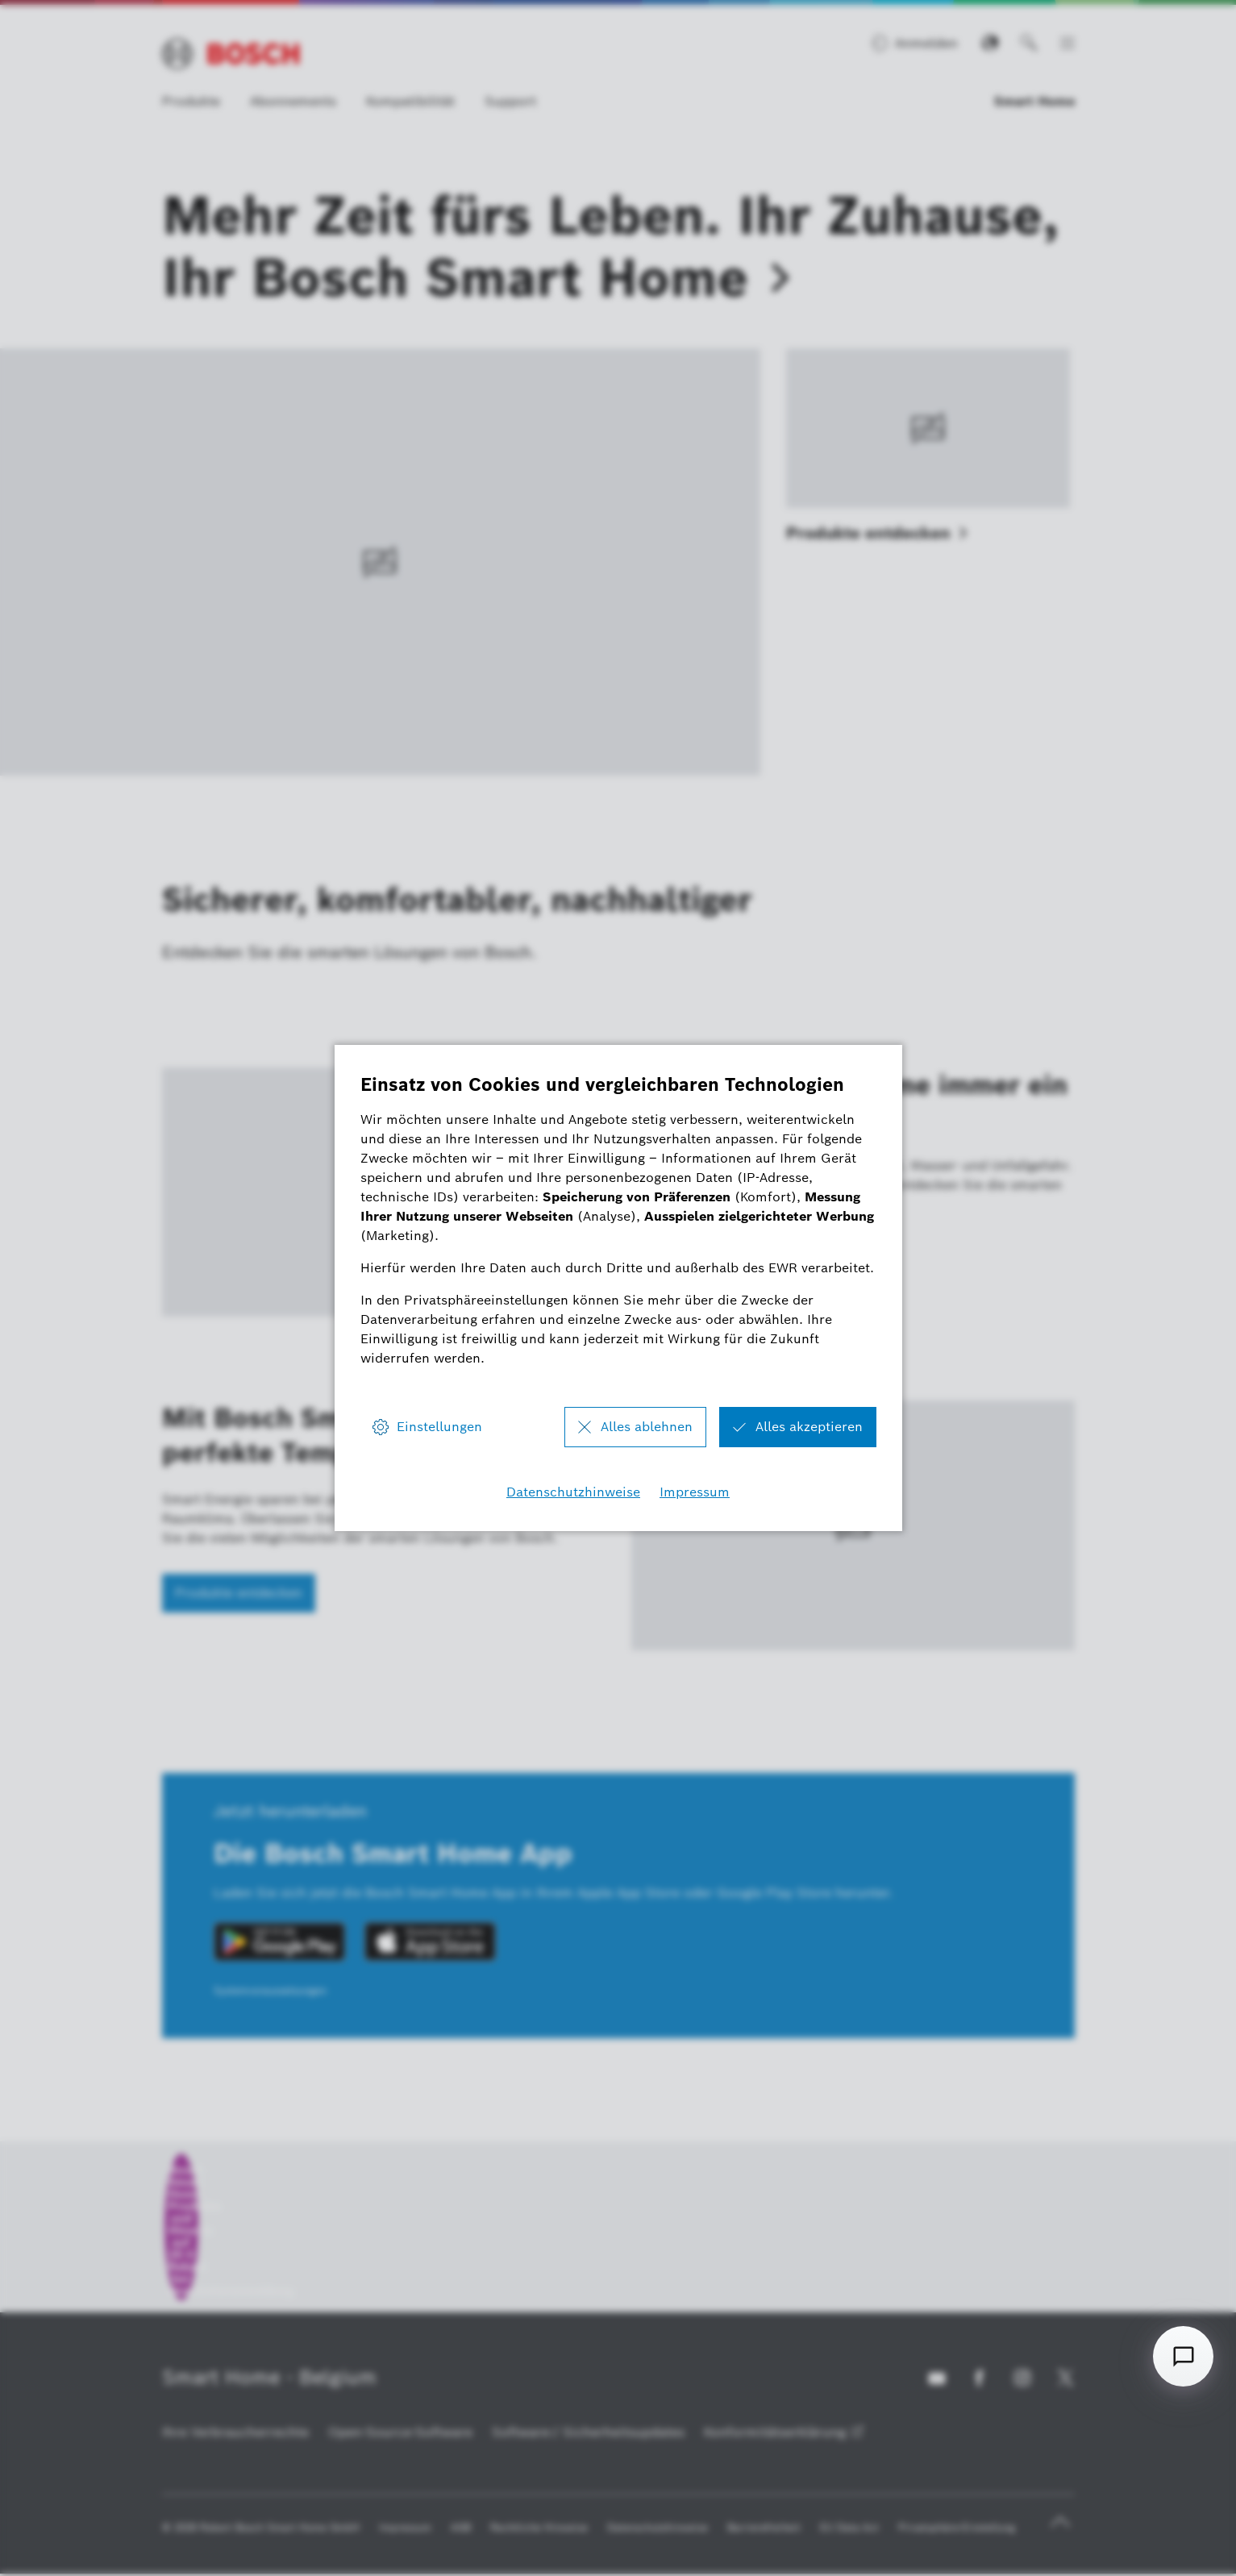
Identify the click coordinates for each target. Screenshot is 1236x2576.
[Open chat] (1183, 2356)
